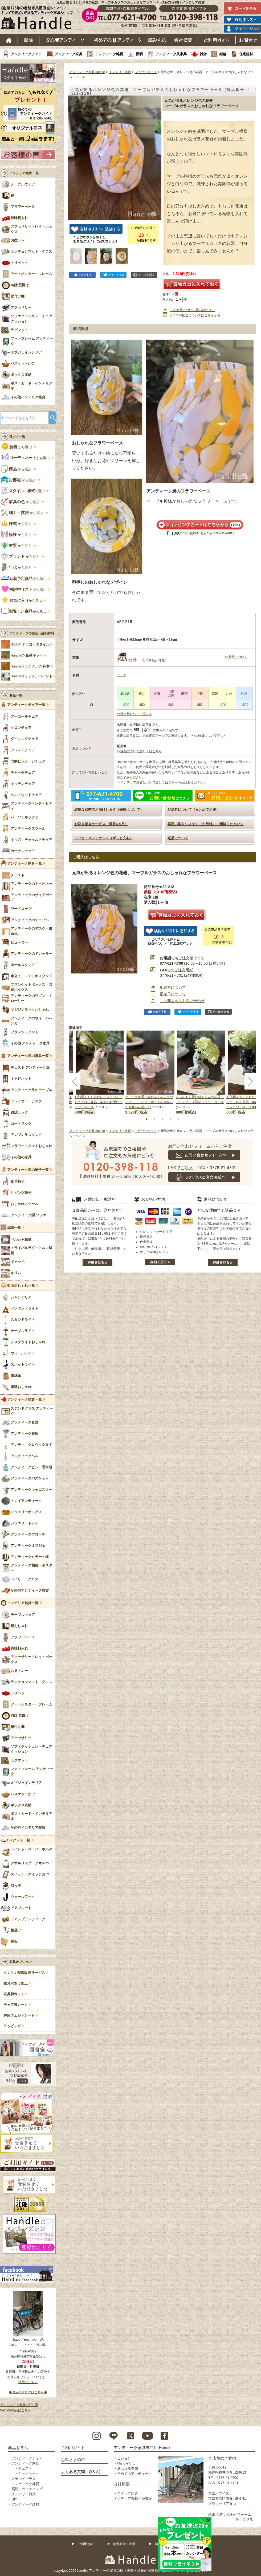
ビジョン (124, 2458)
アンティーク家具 (68, 54)
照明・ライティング (27, 2489)
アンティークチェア (26, 54)
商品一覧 (15, 695)
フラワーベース (145, 72)
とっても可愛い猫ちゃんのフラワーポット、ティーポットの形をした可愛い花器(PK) (149, 1102)
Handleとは (126, 2463)
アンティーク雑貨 (109, 54)
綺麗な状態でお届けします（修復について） (109, 810)
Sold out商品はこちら (15, 2410)
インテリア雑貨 (120, 72)
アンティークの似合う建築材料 (31, 633)
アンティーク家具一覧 (24, 863)
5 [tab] (178, 1119)
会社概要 (183, 40)
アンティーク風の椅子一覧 (28, 1170)
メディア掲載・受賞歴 (134, 2499)
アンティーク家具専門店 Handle (143, 2447)
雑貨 (203, 54)
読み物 (157, 40)
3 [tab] (162, 1119)
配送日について (173, 994)
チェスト (25, 2468)
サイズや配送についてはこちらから (194, 315)
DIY (14, 2499)
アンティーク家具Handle (87, 72)
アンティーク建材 (25, 2504)
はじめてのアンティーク (117, 40)
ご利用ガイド (217, 40)
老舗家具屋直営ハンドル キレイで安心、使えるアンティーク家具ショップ (39, 19)
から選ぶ (17, 446)
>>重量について (236, 657)
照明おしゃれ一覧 (21, 1285)
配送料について (173, 987)
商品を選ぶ (18, 2447)
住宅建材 (246, 54)
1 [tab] (146, 1119)
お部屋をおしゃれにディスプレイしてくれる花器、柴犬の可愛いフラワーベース (99, 1102)
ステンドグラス (23, 2479)
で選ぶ (23, 491)
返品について (178, 838)
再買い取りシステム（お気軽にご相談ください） (206, 824)
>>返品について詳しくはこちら (139, 751)
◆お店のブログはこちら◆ (28, 2392)
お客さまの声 (73, 2459)
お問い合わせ (248, 40)
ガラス (121, 675)
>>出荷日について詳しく (209, 735)
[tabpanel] (150, 1073)
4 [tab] (170, 1119)
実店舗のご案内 (222, 2458)
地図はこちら (28, 2382)
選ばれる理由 (127, 2468)
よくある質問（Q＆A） (82, 2471)
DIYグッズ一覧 (18, 1840)
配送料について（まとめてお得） (193, 810)
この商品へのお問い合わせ (182, 1001)
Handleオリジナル (31, 676)
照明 (139, 54)
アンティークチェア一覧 (26, 705)
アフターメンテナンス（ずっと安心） (103, 838)
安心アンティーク (64, 40)
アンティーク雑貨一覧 (24, 1399)
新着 (28, 40)
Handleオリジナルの (30, 666)
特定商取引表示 (124, 2544)
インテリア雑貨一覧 (22, 1603)
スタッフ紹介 (127, 2493)
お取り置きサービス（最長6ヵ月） (101, 824)
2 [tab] (154, 1119)
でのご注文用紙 (176, 970)
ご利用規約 (85, 2544)
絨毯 (222, 54)
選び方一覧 (17, 437)
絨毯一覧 (14, 1228)
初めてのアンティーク (134, 2474)
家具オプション (20, 1962)
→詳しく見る (242, 2520)
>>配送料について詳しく (134, 714)
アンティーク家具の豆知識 (19, 2405)
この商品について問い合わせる (192, 310)
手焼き (30, 644)
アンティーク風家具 (171, 54)
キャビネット (28, 2474)
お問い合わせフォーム (234, 2515)
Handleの (27, 655)
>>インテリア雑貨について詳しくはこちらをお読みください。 (162, 782)
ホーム (9, 40)
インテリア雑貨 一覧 (24, 173)
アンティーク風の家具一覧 (28, 1056)
